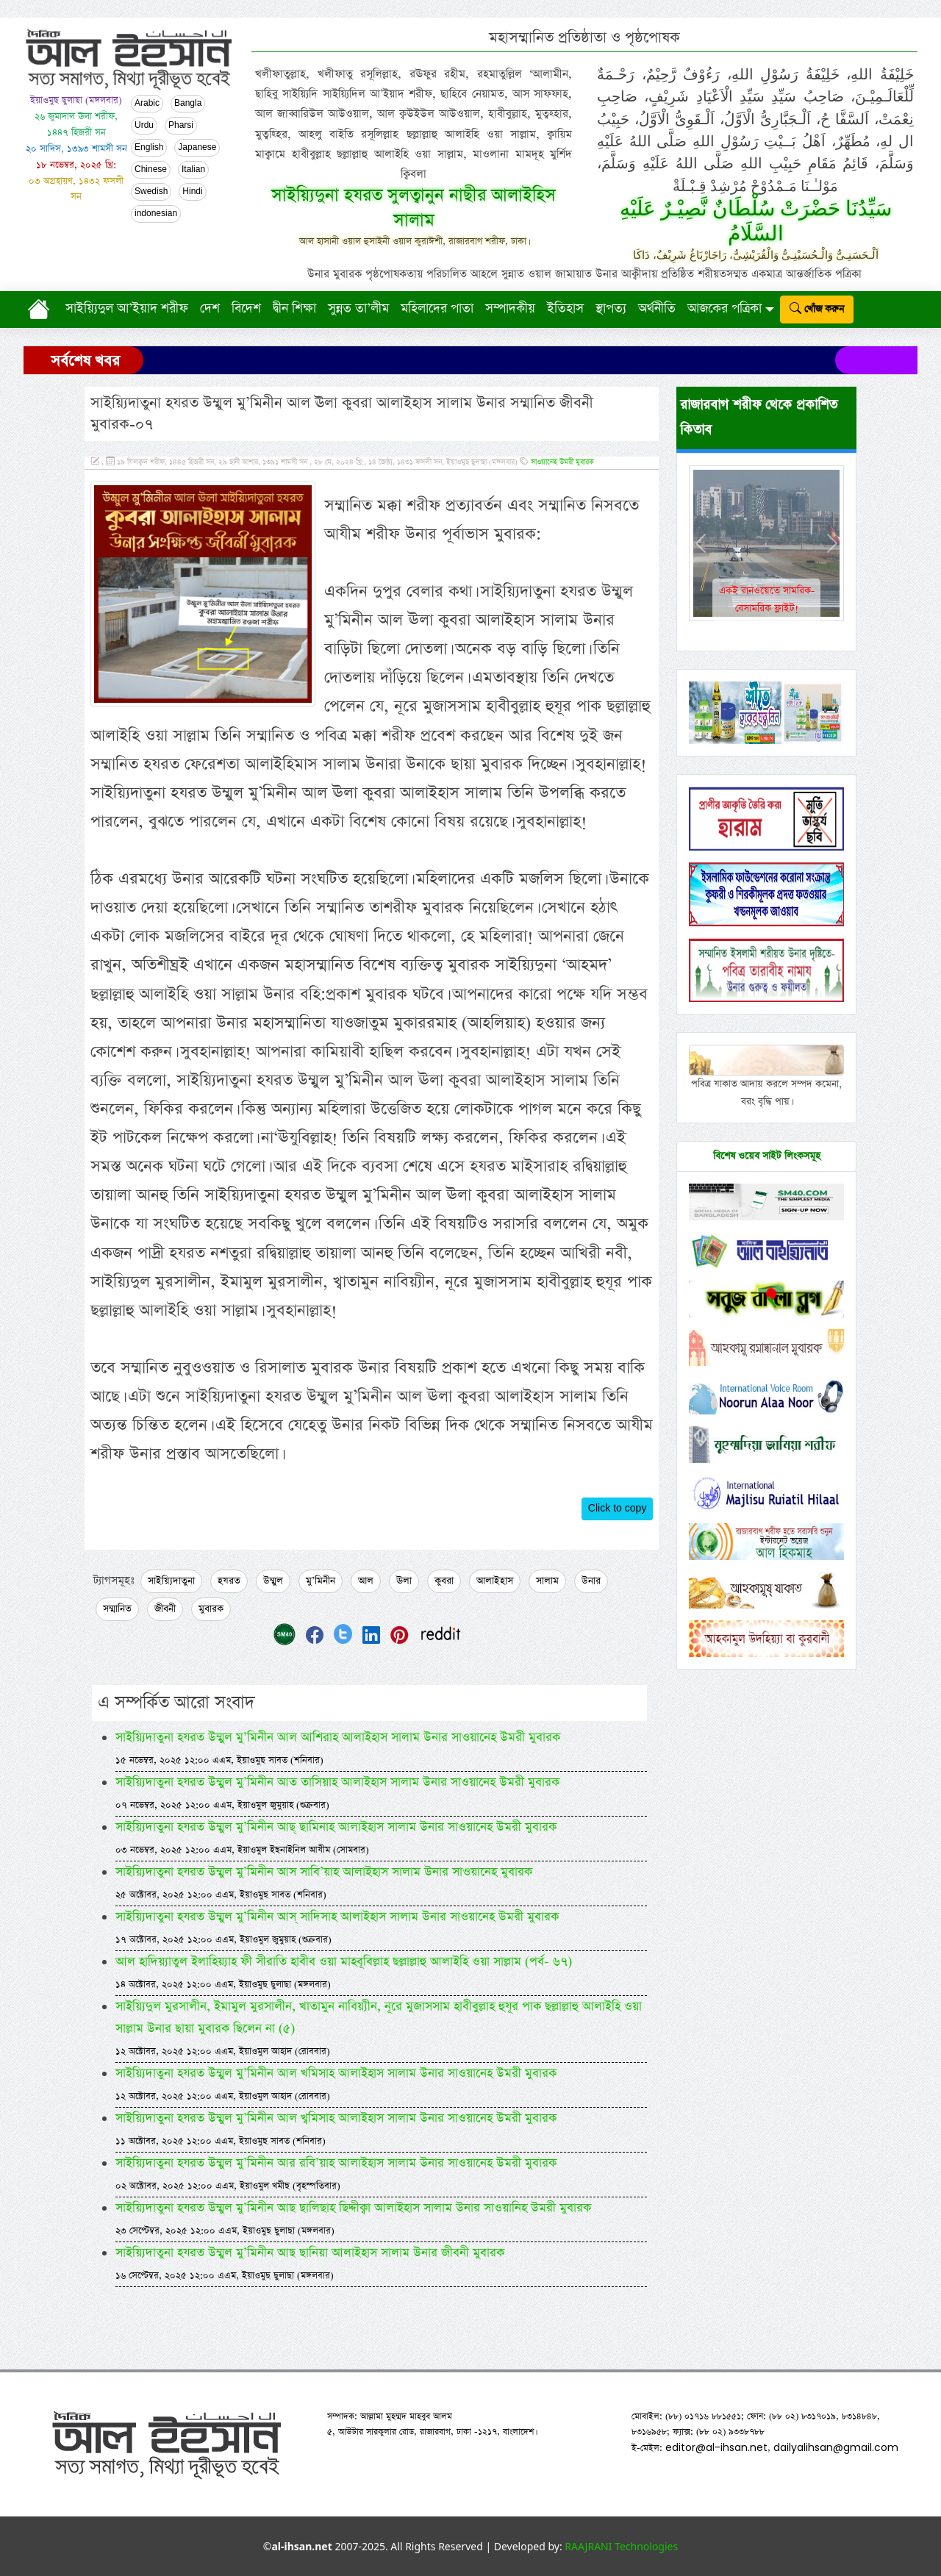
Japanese (197, 148)
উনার (591, 1581)
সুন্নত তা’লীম (358, 309)
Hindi (192, 192)
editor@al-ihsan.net (716, 2447)
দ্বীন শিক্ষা (294, 309)
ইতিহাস (565, 309)
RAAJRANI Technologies (621, 2546)
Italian (193, 170)
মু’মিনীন (320, 1581)
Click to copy (617, 1508)
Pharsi (180, 126)
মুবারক (210, 1609)
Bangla (187, 104)
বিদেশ (246, 309)
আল (365, 1581)
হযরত (229, 1581)
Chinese (151, 170)
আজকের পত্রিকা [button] (724, 309)
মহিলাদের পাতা (437, 309)
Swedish (151, 192)
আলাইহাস (494, 1581)
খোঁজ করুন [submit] (817, 309)
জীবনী (165, 1609)
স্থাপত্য (610, 309)
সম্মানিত (117, 1609)
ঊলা (404, 1581)
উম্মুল (273, 1581)
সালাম (547, 1581)
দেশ (210, 309)
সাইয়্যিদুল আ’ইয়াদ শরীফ (126, 309)
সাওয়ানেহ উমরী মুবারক (562, 462)
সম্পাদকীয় (510, 309)
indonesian (156, 214)
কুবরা (444, 1581)
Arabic (147, 104)
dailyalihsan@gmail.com (835, 2447)
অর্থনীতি (657, 309)
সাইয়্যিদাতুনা (171, 1581)
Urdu (144, 126)
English (149, 148)
